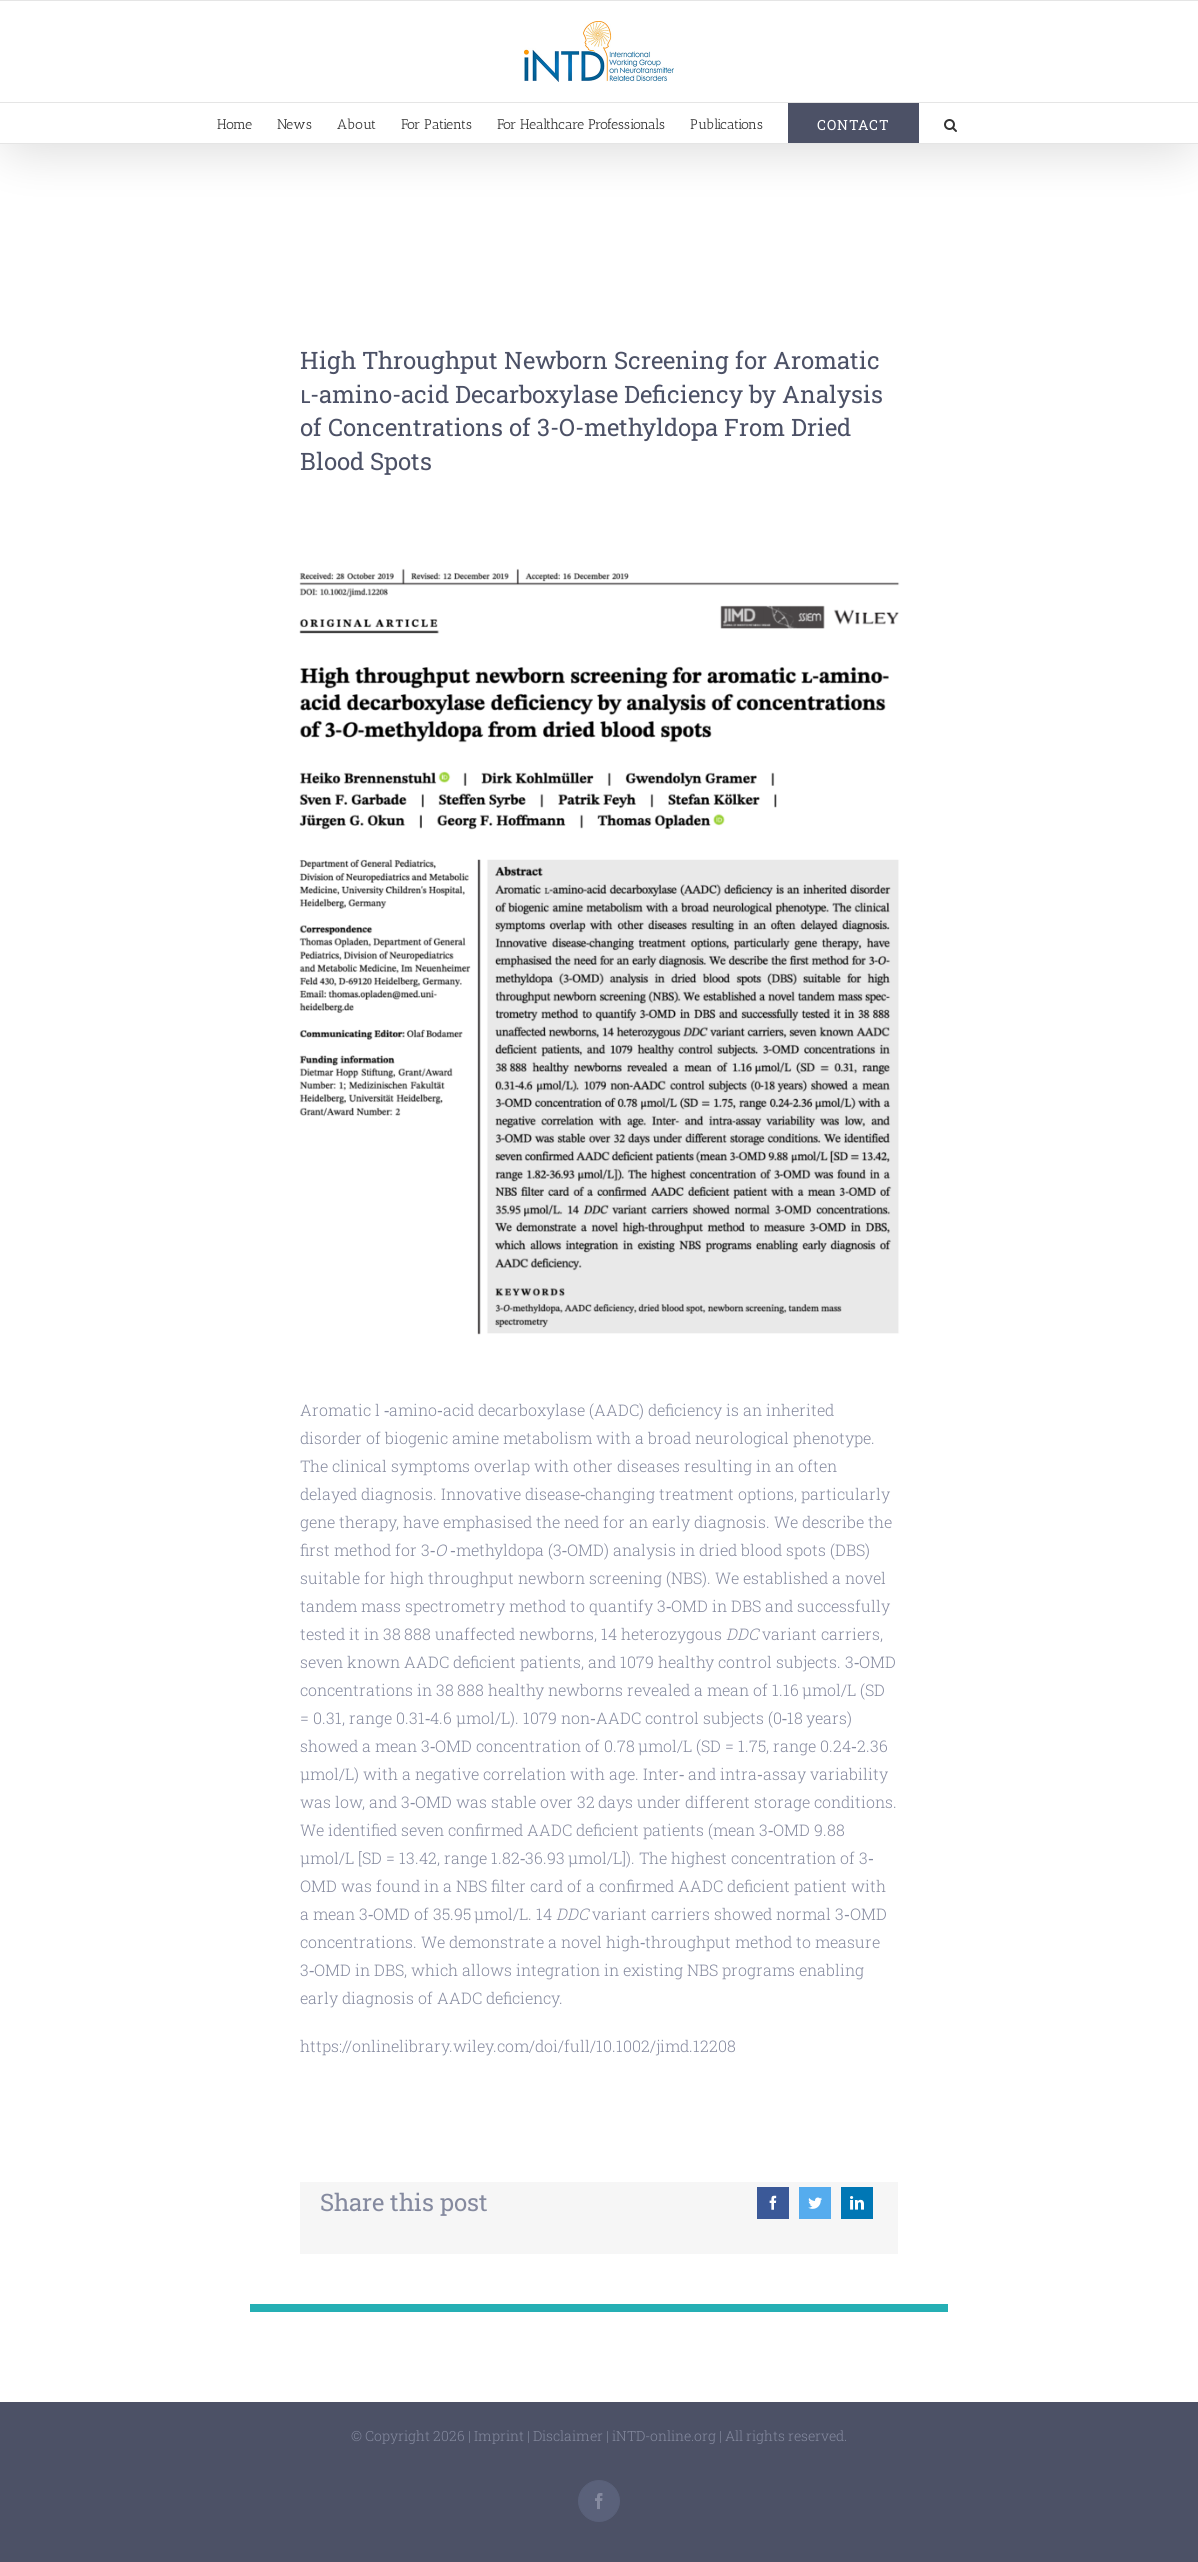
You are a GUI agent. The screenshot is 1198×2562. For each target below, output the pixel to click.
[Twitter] (815, 2203)
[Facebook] (773, 2203)
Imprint (499, 2435)
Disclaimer (568, 2435)
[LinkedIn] (857, 2203)
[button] (950, 123)
